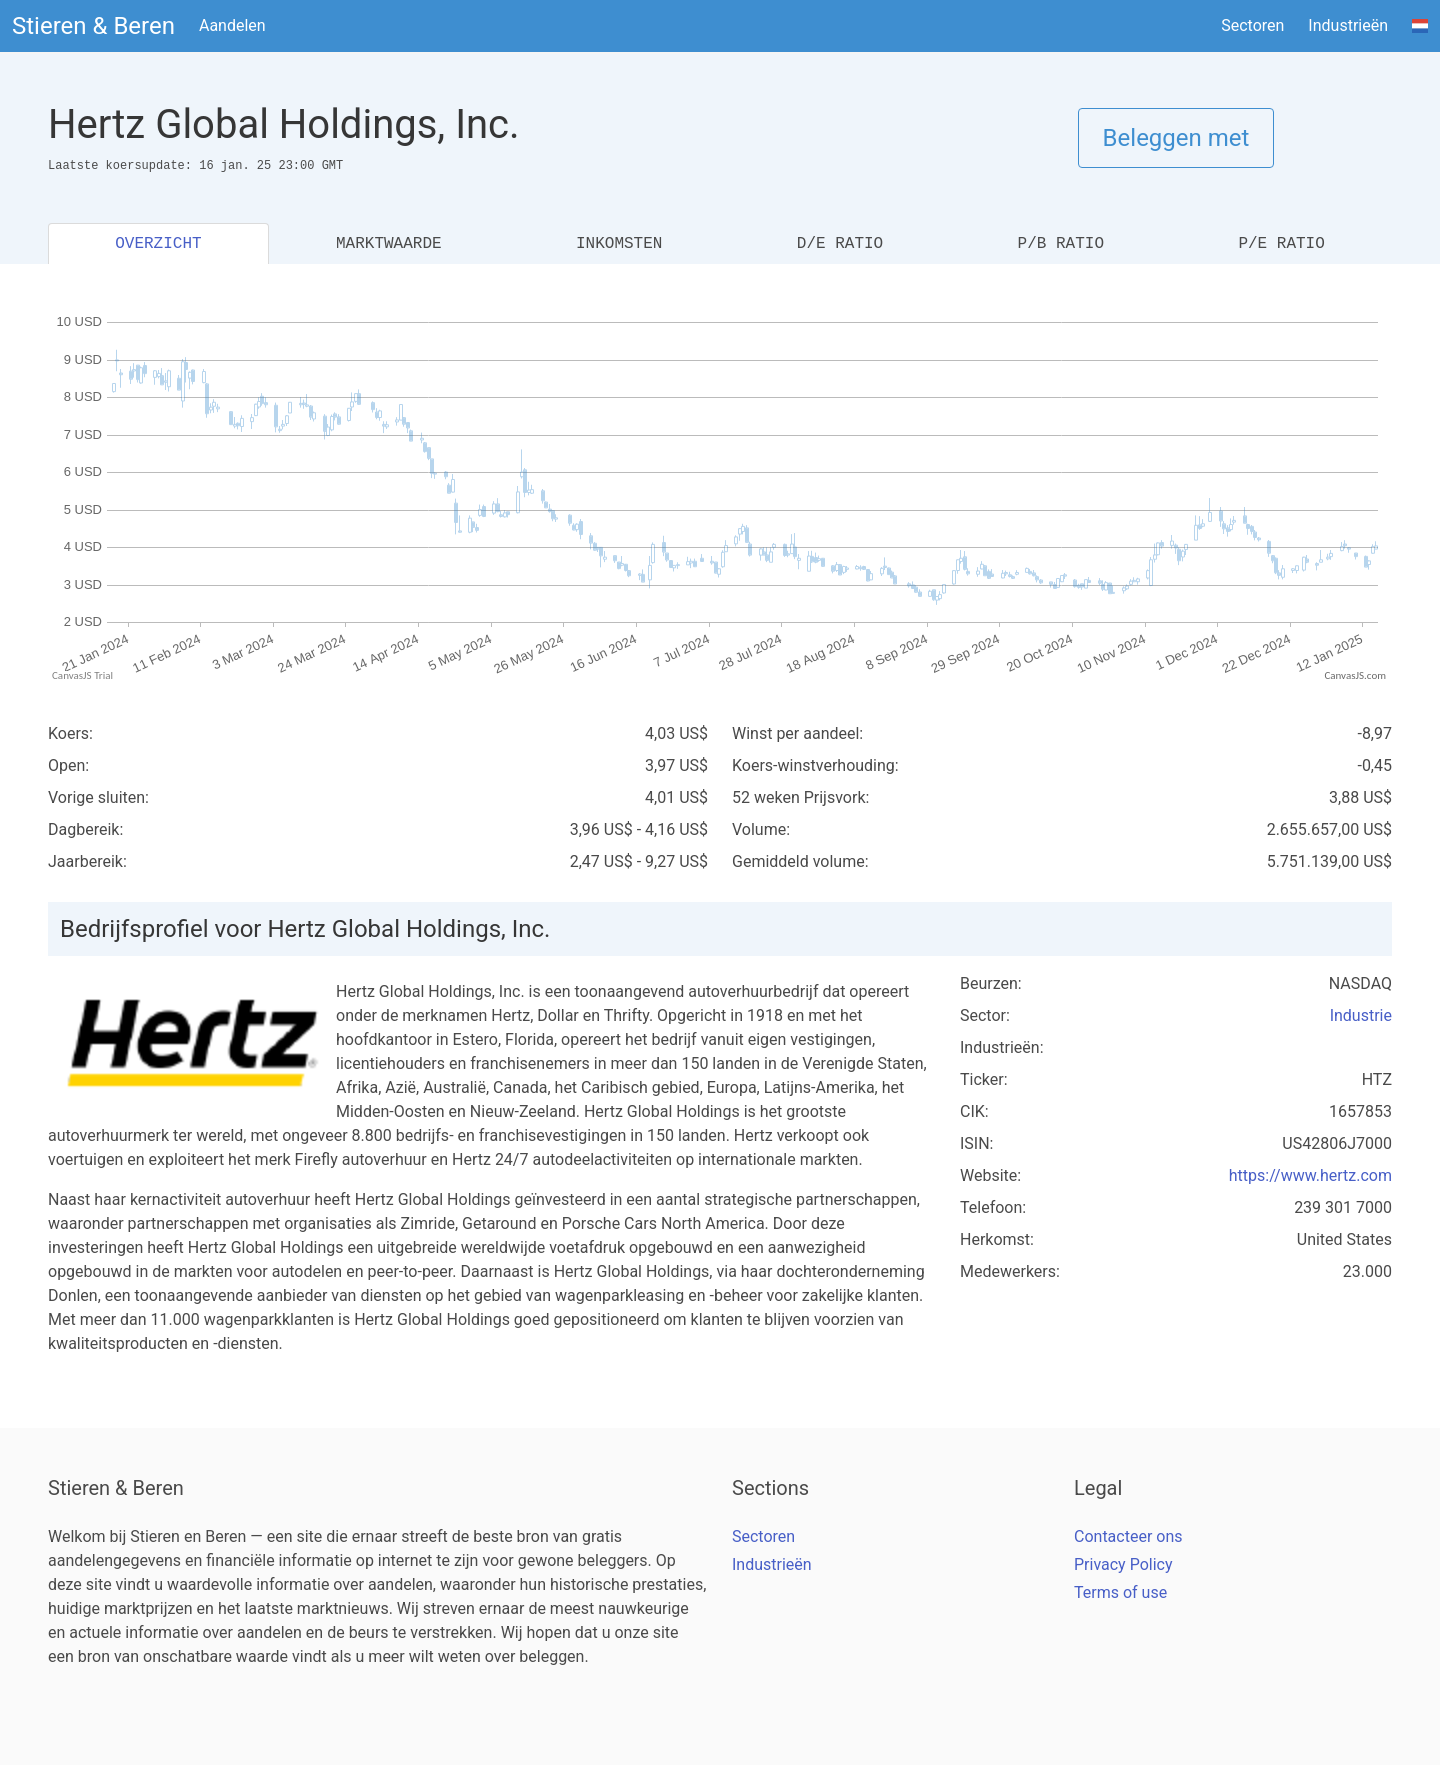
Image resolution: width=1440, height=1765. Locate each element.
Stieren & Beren (93, 26)
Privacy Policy (1123, 1564)
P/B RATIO (1061, 244)
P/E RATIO (1281, 244)
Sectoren (1252, 25)
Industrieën (1348, 25)
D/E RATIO (840, 244)
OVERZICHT (158, 244)
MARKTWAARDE (389, 244)
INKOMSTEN (619, 244)
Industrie (1361, 1015)
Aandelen (232, 25)
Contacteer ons (1128, 1536)
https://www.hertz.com (1310, 1175)
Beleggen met (1176, 138)
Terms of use (1120, 1592)
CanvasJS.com (1355, 675)
